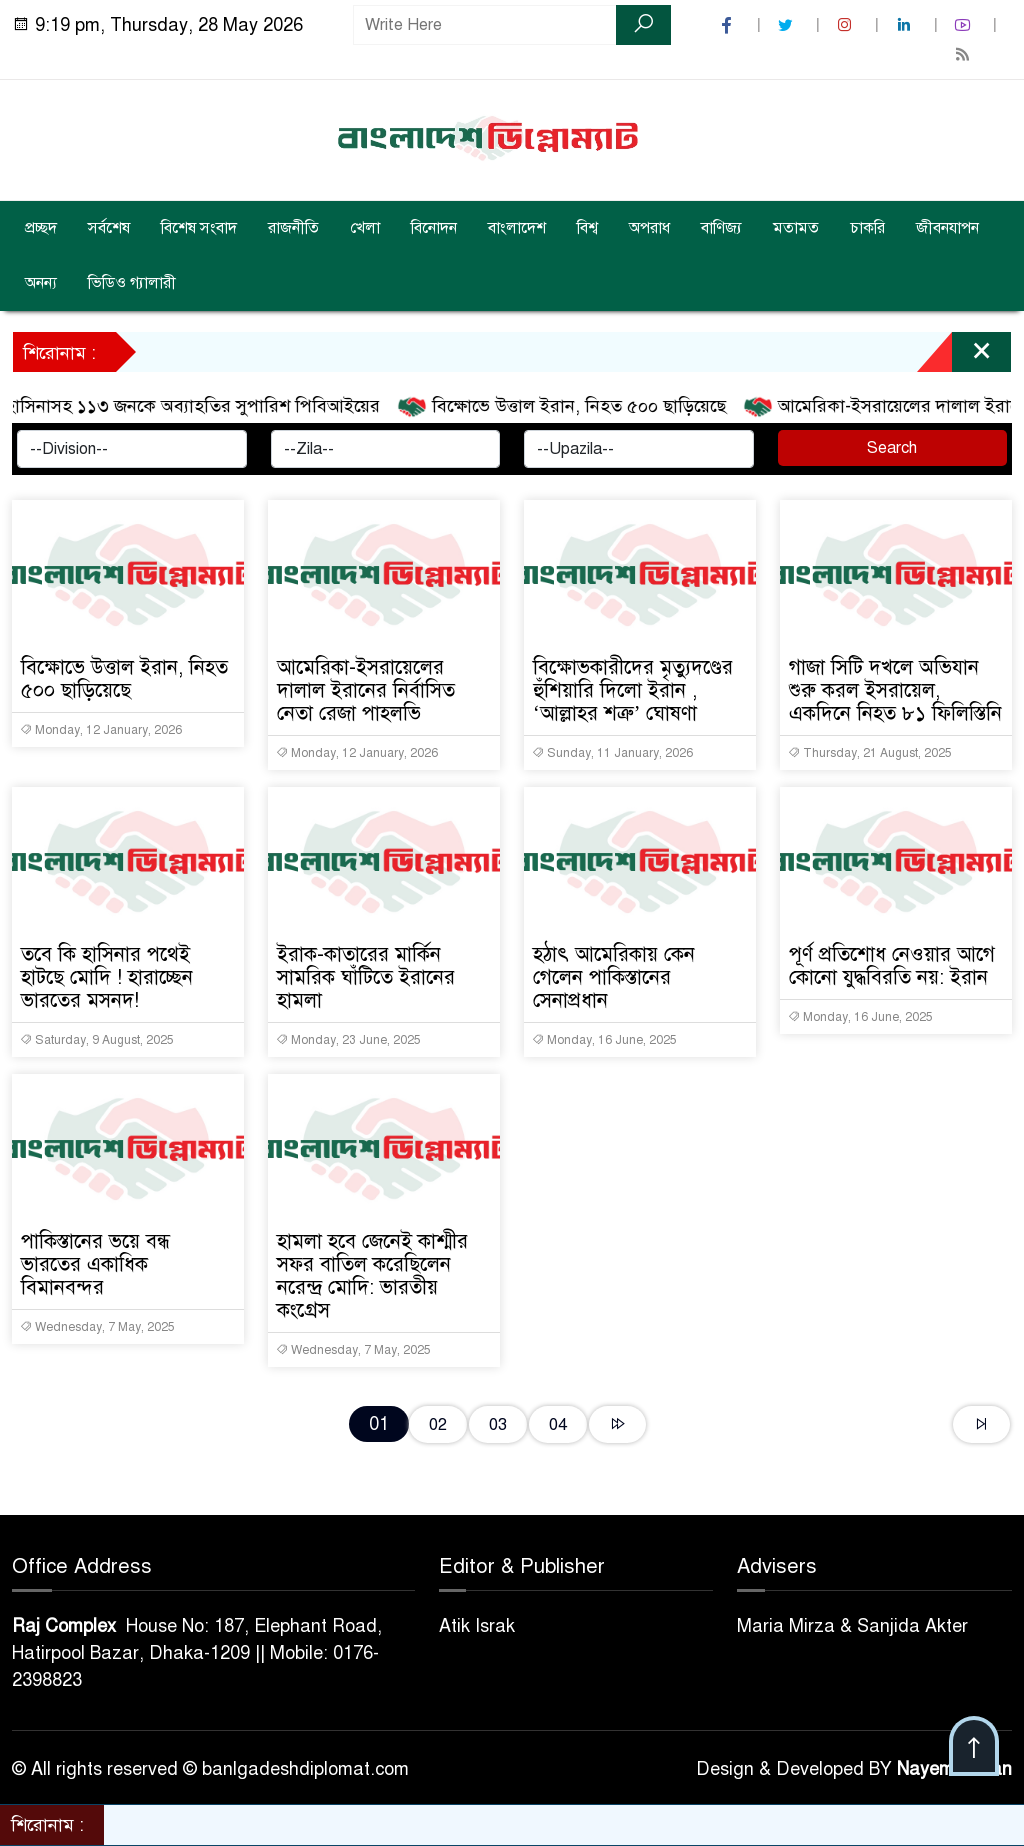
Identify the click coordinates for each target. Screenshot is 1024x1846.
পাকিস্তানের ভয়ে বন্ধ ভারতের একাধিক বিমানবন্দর (95, 1264)
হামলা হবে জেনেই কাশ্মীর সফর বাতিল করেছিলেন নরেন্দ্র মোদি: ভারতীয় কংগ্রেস (372, 1276)
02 (438, 1424)
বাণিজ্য (721, 228)
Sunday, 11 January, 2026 (612, 753)
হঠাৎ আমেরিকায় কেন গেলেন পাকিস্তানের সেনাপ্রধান (614, 977)
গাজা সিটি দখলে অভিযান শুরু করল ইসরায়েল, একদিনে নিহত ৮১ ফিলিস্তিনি (895, 690)
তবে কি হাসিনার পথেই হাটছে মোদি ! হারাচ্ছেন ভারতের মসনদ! (107, 977)
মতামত (796, 228)
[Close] (964, 357)
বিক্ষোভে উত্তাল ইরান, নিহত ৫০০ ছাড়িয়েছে (572, 407)
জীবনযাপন (947, 228)
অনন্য (41, 283)
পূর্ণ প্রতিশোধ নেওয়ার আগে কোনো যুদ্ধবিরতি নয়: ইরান (892, 966)
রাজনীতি (293, 228)
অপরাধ (649, 228)
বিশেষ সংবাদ (199, 228)
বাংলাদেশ (517, 228)
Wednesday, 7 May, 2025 (97, 1327)
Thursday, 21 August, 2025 (870, 753)
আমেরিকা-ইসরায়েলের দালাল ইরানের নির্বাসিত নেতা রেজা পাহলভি (366, 690)
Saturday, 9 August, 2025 (97, 1040)
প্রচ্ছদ (41, 228)
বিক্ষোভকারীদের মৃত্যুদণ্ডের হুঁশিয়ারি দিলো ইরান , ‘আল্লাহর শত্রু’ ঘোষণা (633, 690)
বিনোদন (434, 228)
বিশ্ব (587, 228)
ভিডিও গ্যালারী (132, 283)
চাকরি (867, 228)
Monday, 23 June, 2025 (348, 1040)
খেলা (365, 228)
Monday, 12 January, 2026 (101, 730)
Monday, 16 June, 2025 (604, 1040)
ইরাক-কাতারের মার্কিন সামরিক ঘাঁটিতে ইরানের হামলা (366, 977)
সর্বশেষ (109, 228)
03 (498, 1424)
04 (558, 1424)
